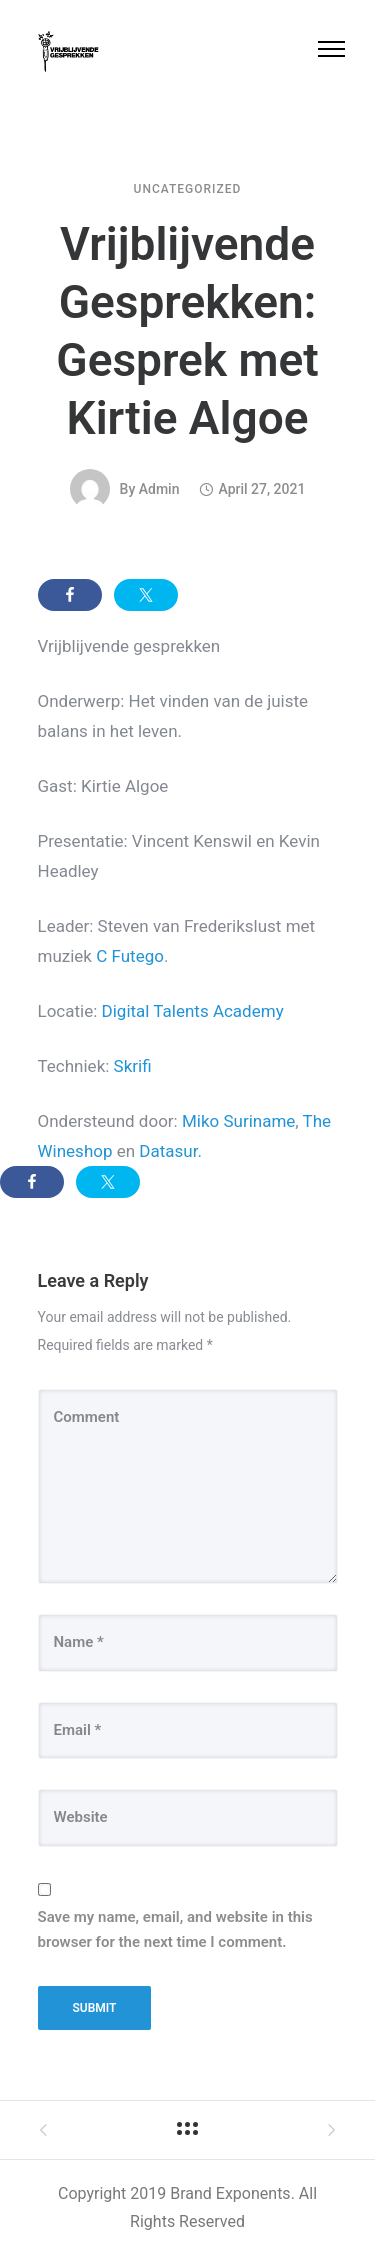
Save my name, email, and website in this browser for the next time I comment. (175, 1930)
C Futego (130, 956)
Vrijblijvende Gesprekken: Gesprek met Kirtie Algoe (187, 331)
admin (159, 489)
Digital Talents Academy (193, 1011)
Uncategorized (188, 189)
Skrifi (133, 1066)
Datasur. (170, 1151)
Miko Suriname (238, 1121)
